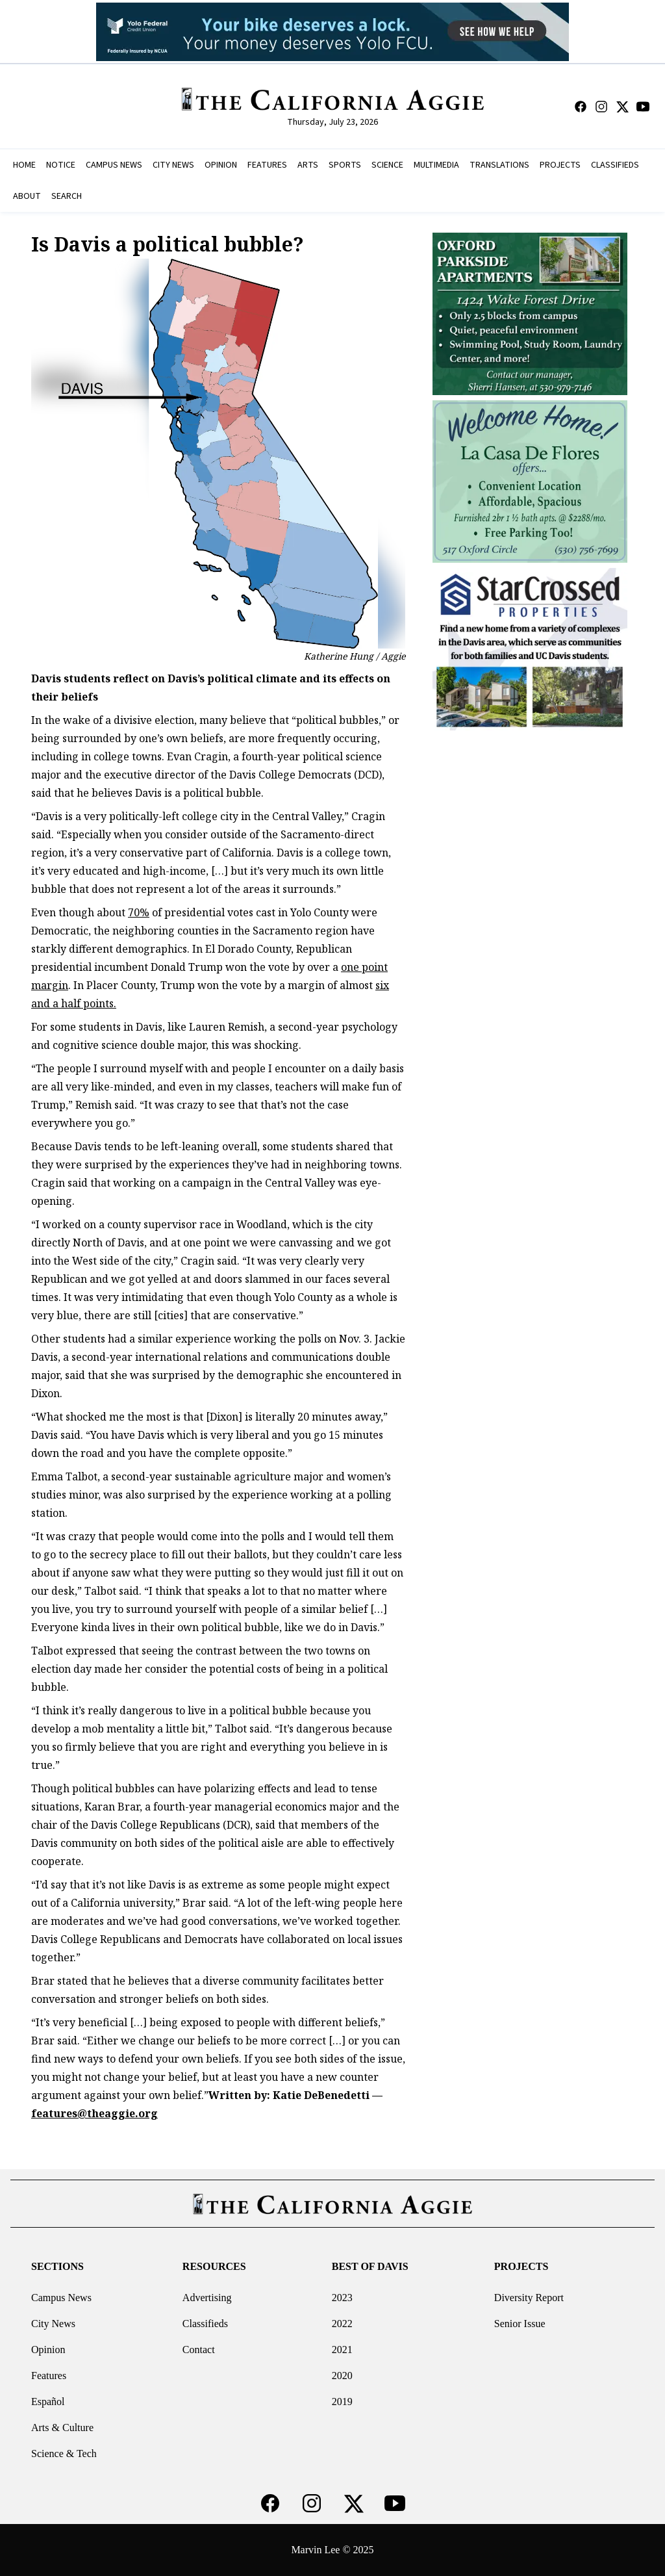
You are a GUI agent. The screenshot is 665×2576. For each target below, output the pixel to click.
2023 (342, 2297)
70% (138, 912)
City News (53, 2323)
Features (48, 2375)
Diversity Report (529, 2297)
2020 (342, 2375)
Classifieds (205, 2323)
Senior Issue (520, 2323)
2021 (342, 2349)
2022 (342, 2323)
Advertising (207, 2297)
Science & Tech (64, 2453)
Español (48, 2401)
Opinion (48, 2349)
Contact (198, 2349)
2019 (342, 2401)
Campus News (61, 2297)
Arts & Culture (62, 2427)
